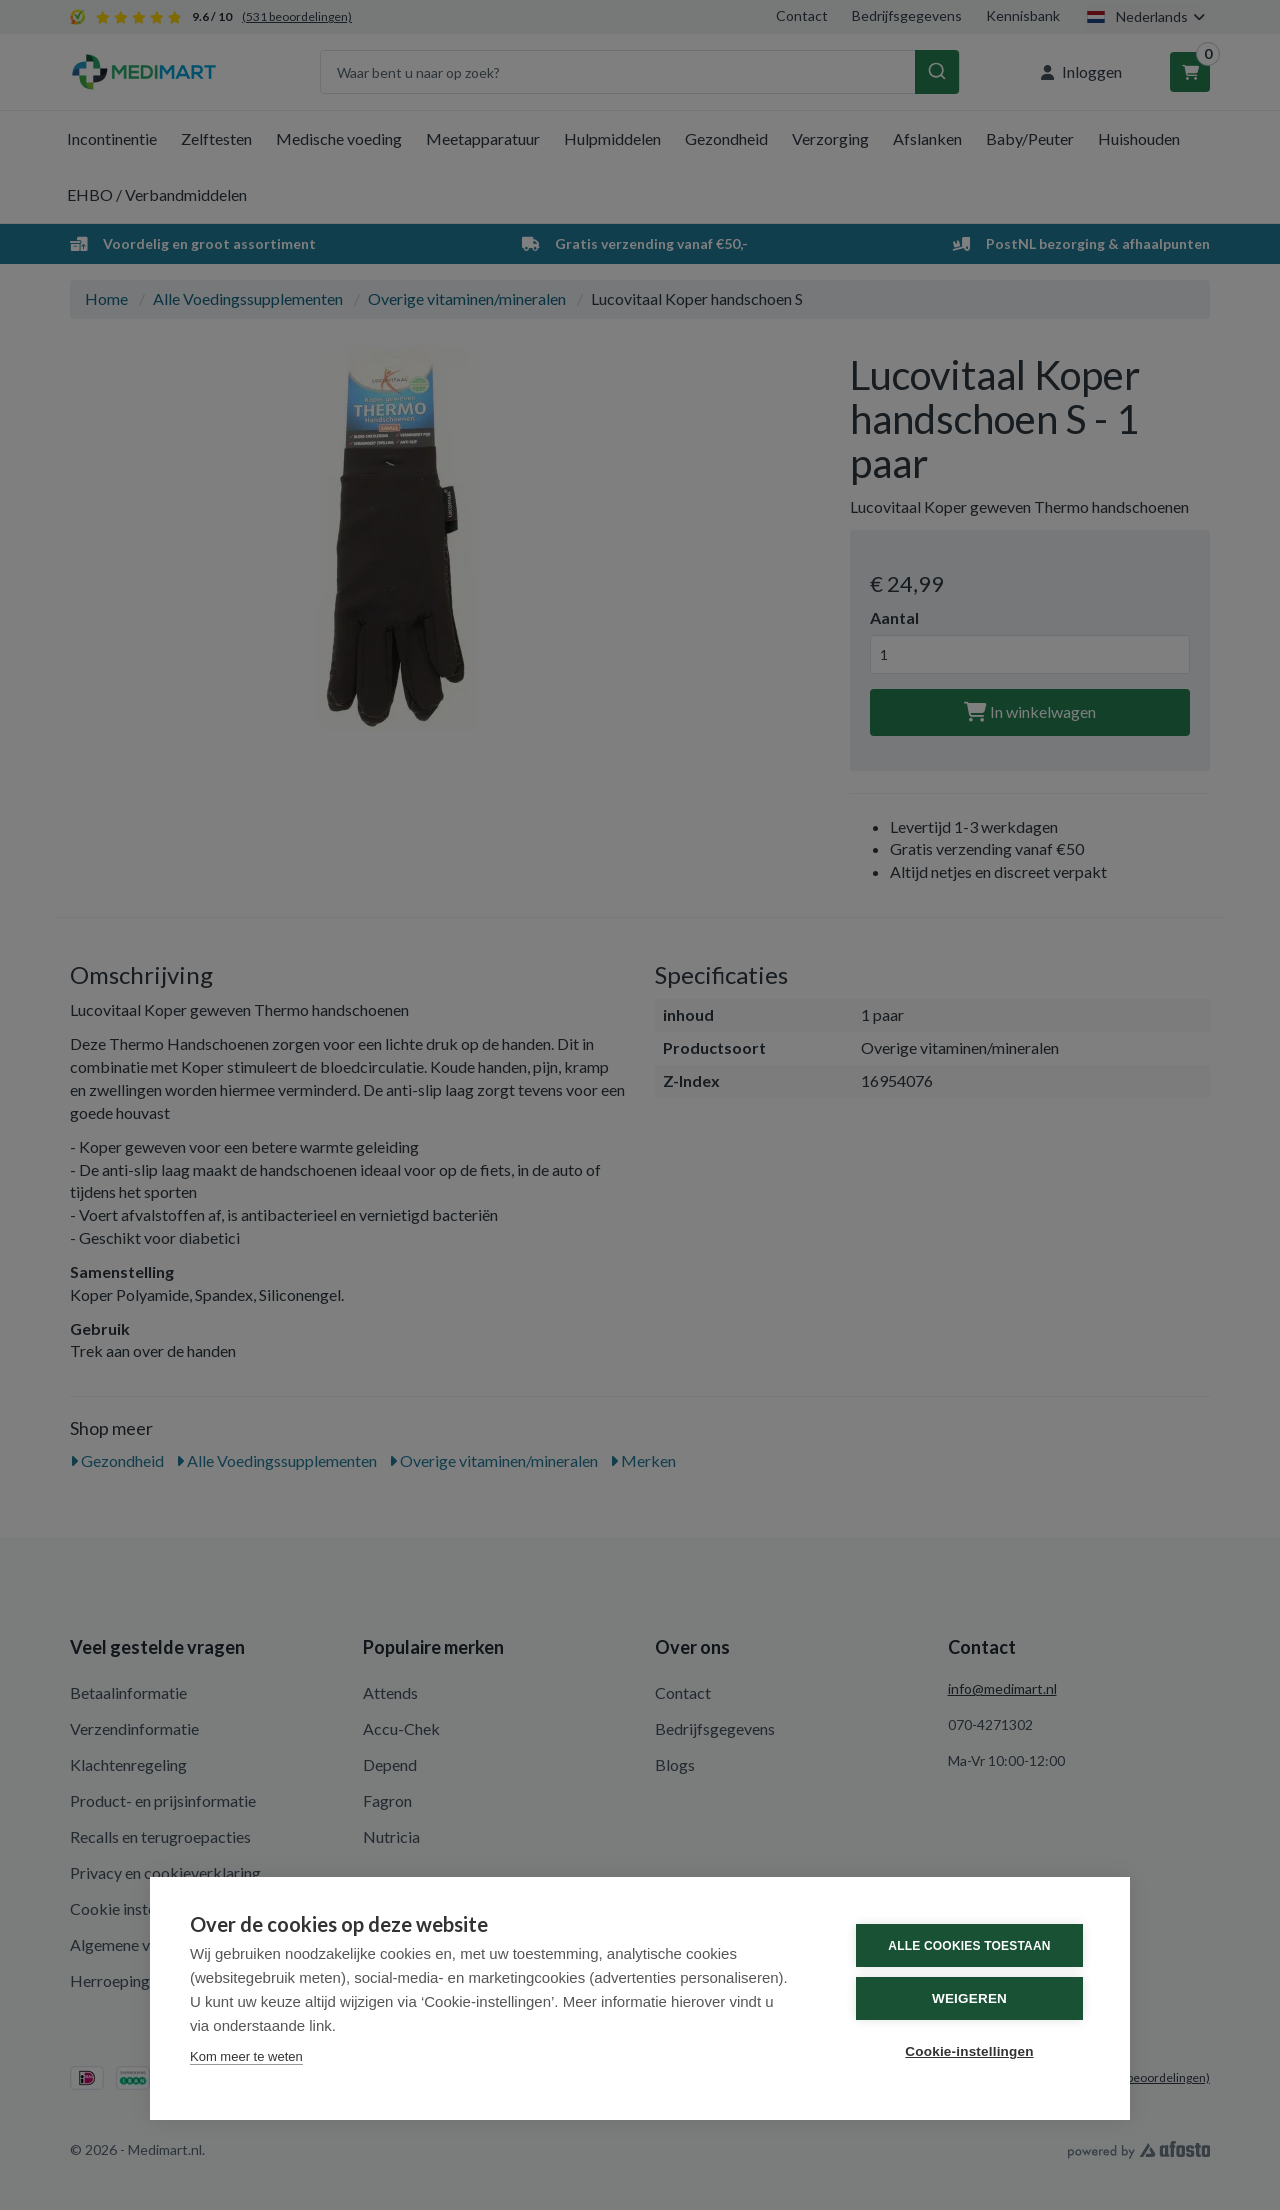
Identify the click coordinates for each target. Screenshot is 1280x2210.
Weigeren (969, 1998)
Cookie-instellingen (969, 2051)
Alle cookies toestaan (969, 1946)
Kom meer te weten (246, 2056)
